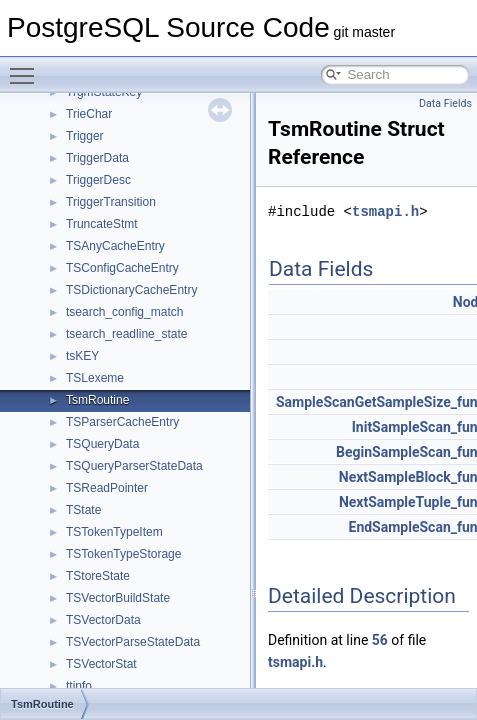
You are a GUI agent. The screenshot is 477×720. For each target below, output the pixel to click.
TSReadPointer (107, 488)
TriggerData (97, 158)
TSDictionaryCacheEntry (131, 290)
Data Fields (445, 103)
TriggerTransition (111, 202)
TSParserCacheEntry (122, 422)
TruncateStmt (102, 224)
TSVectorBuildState (118, 598)
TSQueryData (102, 444)
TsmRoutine (97, 400)
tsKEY (82, 356)
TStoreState (98, 576)
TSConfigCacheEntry (122, 268)
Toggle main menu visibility (27, 67)
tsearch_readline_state (126, 334)
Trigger (85, 136)
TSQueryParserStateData (134, 466)
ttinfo (79, 686)
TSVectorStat (101, 664)
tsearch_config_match (124, 312)
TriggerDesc (98, 180)
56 (380, 640)
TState (83, 510)
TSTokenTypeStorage (123, 554)
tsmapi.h (385, 211)
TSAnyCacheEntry (115, 246)
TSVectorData (103, 620)
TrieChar (89, 114)
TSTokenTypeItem (114, 532)
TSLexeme (95, 378)
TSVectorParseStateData (133, 642)
